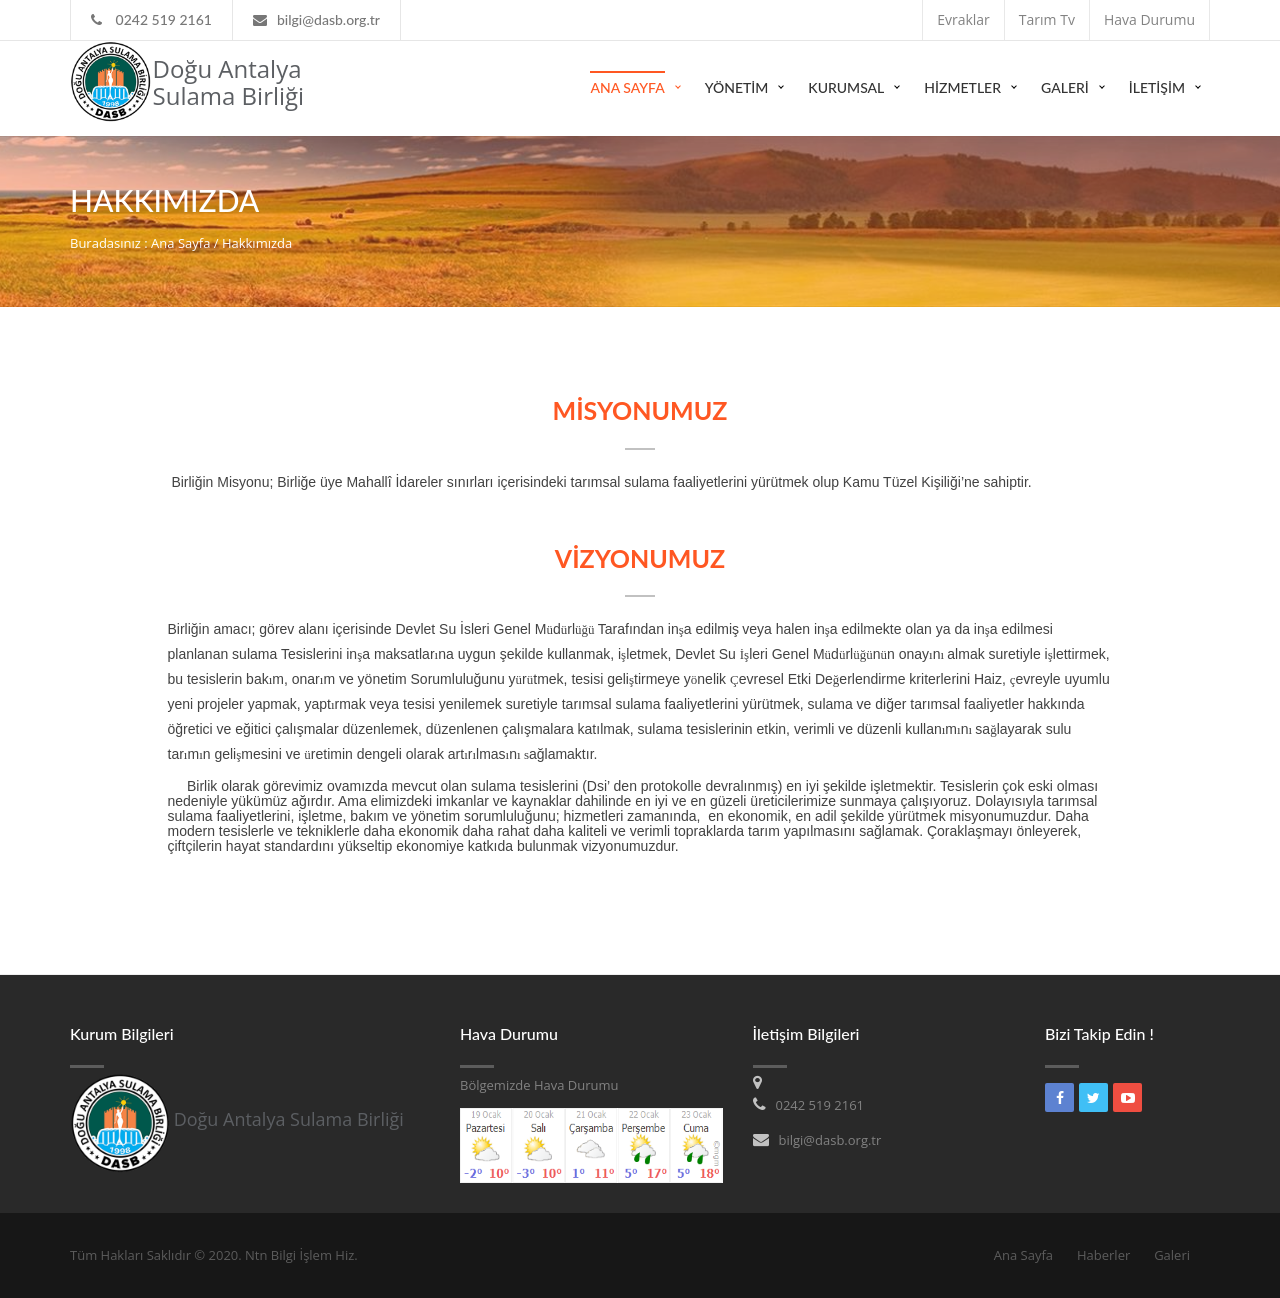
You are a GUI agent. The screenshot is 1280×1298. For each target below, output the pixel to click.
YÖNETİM (737, 87)
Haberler (1103, 1255)
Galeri (1172, 1255)
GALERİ (1065, 87)
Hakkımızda (257, 243)
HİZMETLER (962, 87)
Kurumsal (846, 87)
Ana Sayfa (627, 87)
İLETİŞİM (1157, 87)
